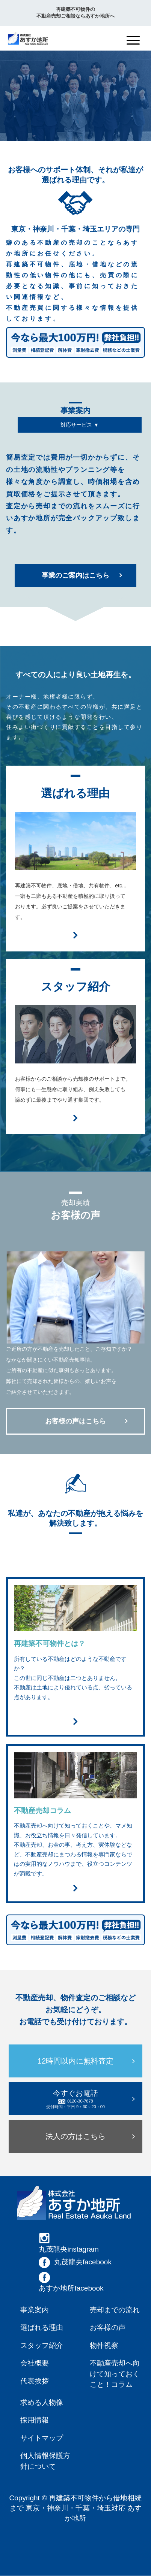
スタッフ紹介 (41, 2346)
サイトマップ (41, 2438)
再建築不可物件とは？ (49, 1643)
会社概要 (34, 2363)
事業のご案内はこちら (75, 575)
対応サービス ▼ (79, 426)
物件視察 (104, 2346)
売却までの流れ (115, 2310)
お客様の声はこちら (75, 1421)
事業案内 (34, 2310)
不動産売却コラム (42, 1810)
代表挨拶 (34, 2381)
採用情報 (34, 2420)
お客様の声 (107, 2328)
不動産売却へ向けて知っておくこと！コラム (115, 2374)
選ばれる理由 (41, 2328)
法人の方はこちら (75, 2136)
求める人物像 (41, 2403)
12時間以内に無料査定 (75, 2061)
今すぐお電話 (75, 2099)
